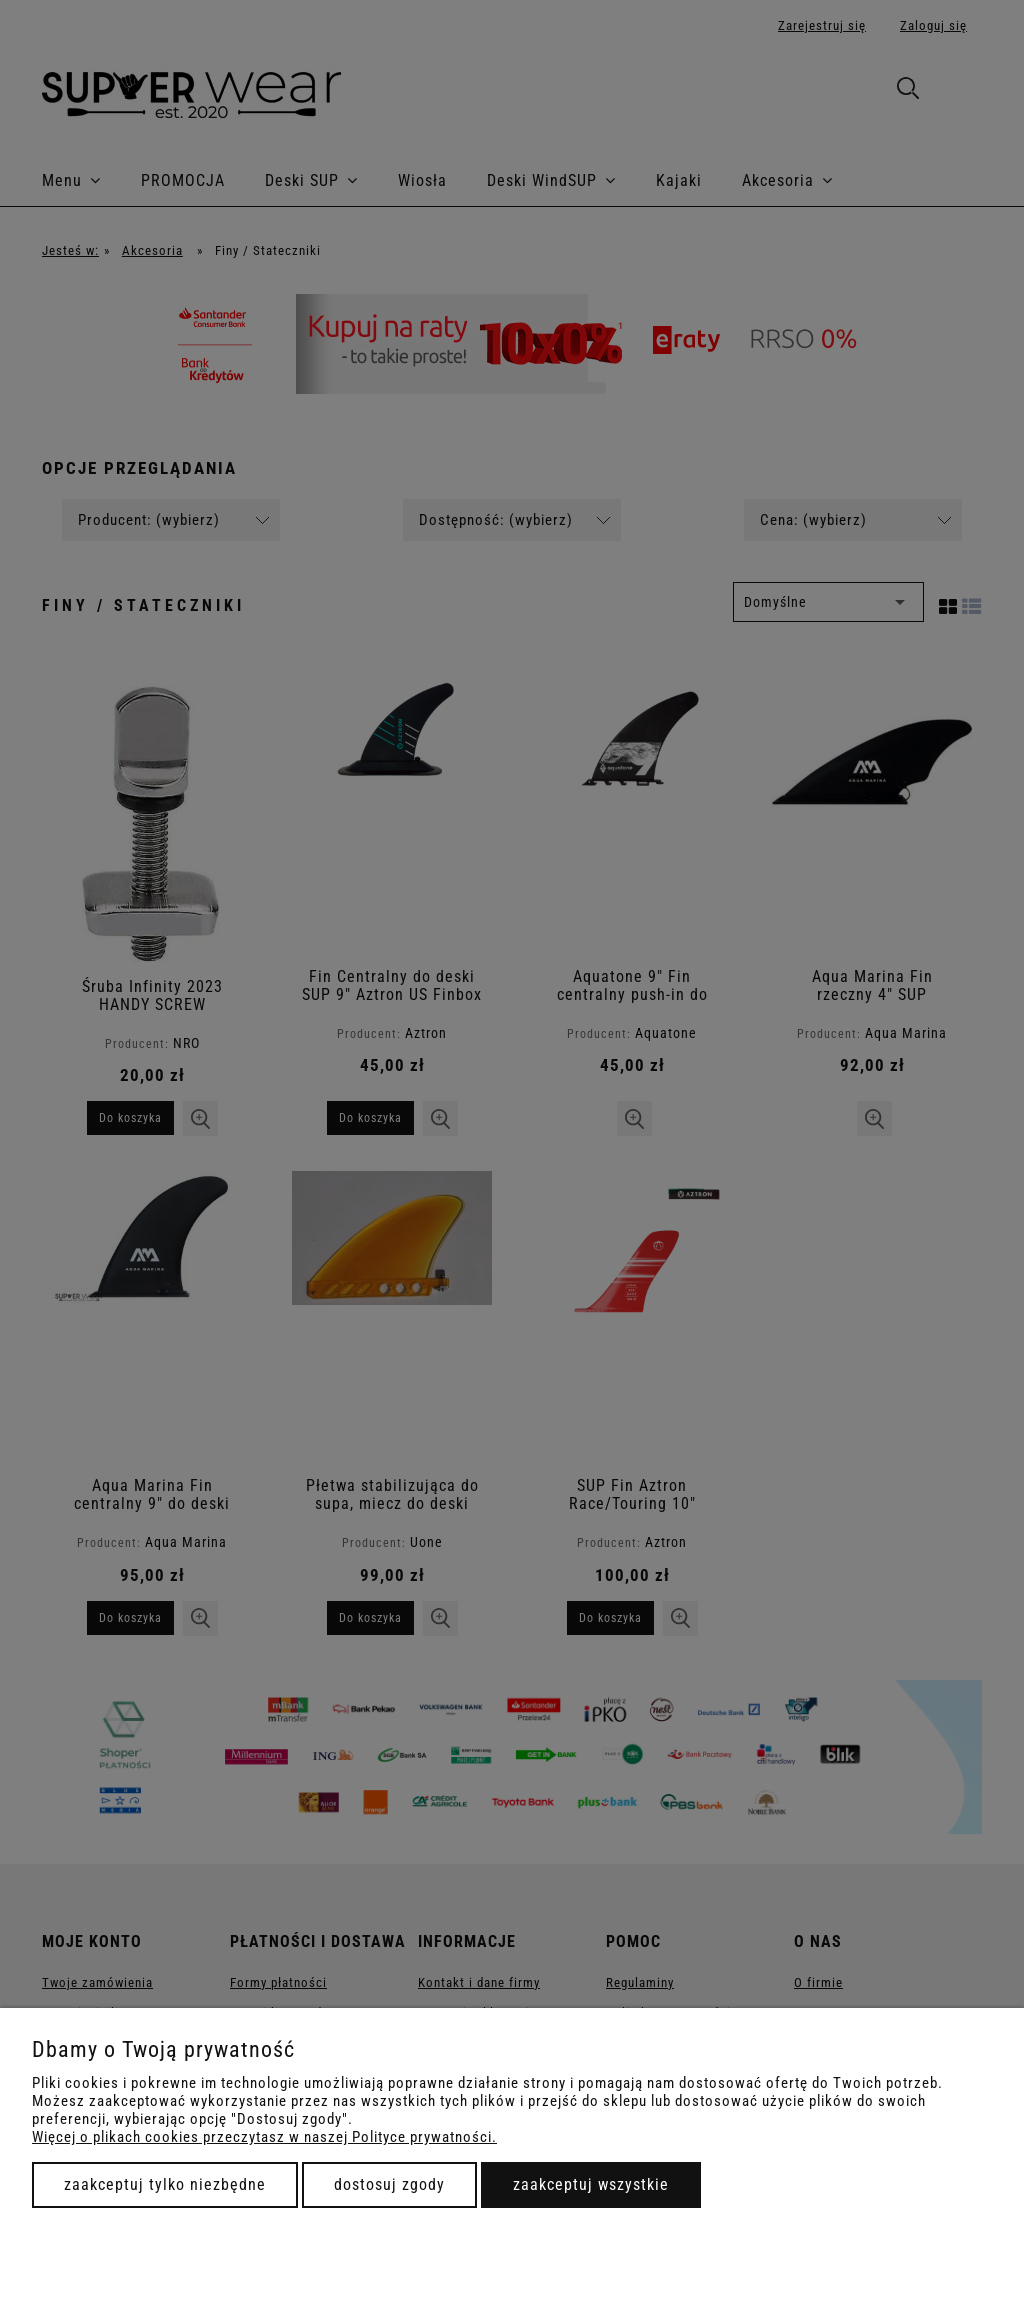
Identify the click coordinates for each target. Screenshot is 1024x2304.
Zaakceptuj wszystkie (591, 2184)
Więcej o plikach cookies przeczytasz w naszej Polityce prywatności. (264, 2137)
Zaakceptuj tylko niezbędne (165, 2184)
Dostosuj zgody (389, 2184)
